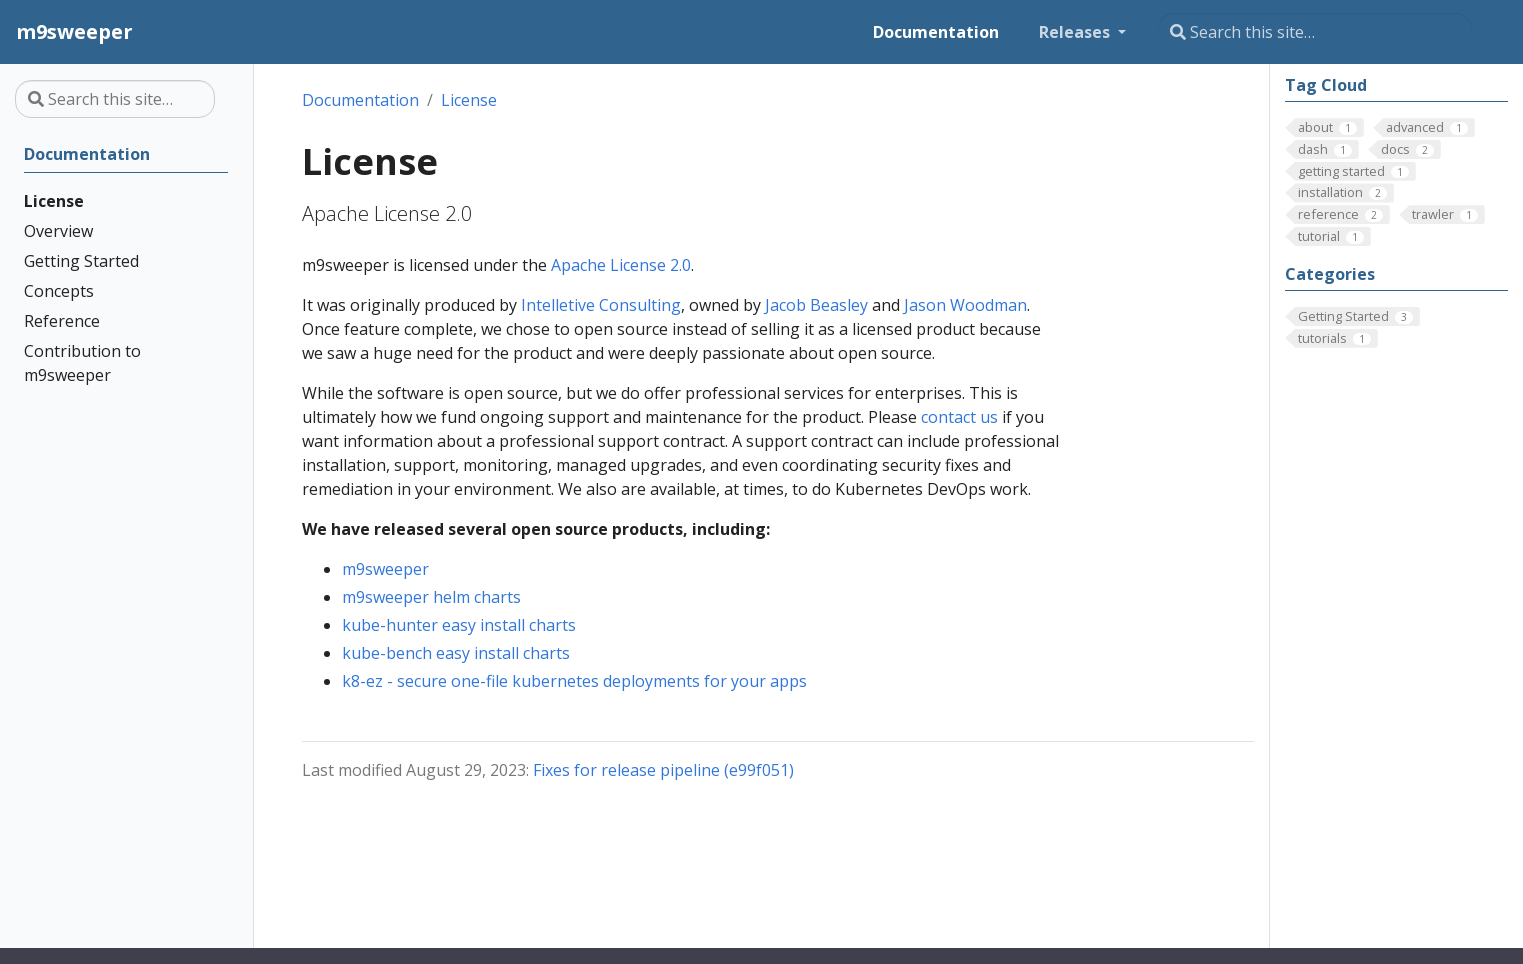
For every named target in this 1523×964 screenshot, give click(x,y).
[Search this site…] (1315, 32)
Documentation (360, 100)
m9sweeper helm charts (431, 597)
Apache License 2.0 (621, 265)
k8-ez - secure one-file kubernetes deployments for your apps (574, 681)
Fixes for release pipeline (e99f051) (663, 770)
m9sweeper (385, 569)
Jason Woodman (965, 305)
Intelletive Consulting (601, 305)
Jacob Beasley (816, 305)
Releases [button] (1076, 32)
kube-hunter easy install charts (459, 625)
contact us (959, 417)
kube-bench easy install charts (456, 653)
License (469, 100)
